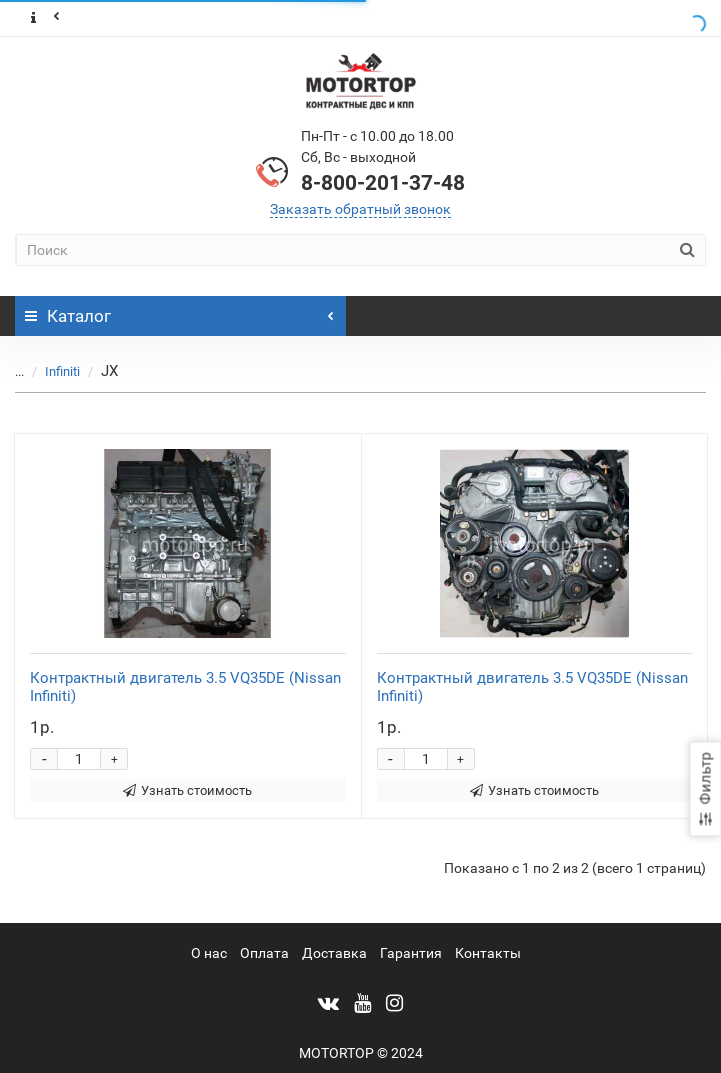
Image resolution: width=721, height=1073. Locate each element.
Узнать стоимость (187, 790)
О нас (209, 953)
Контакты (488, 953)
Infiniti (62, 371)
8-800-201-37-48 (383, 183)
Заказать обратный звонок (360, 209)
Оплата (264, 953)
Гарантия (411, 953)
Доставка (334, 953)
